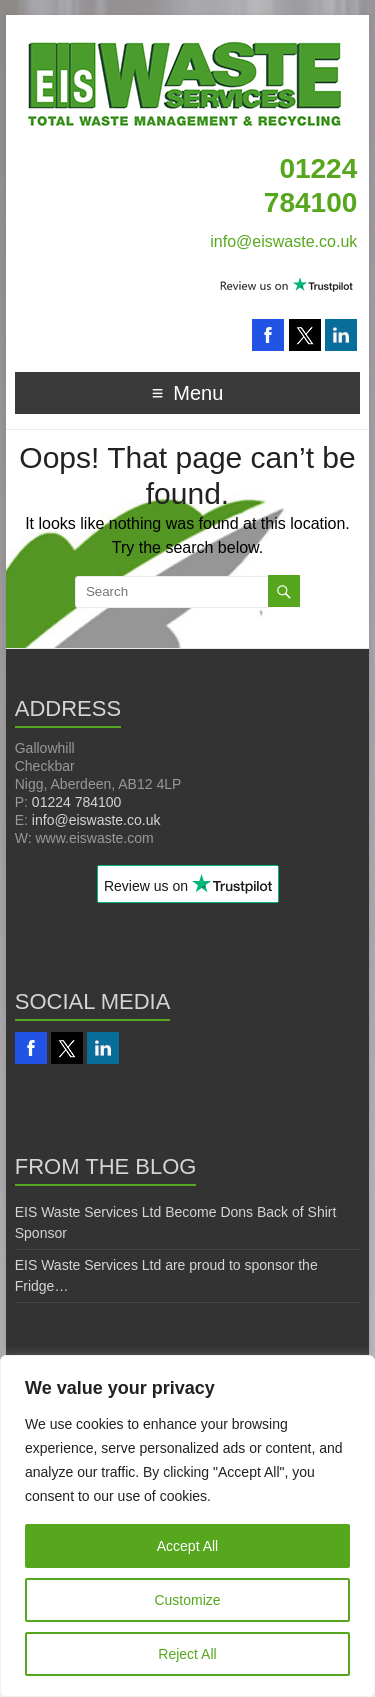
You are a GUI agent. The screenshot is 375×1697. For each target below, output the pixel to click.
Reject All (187, 1654)
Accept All (187, 1546)
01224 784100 (77, 802)
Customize (187, 1600)
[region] (187, 1526)
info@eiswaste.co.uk (283, 241)
